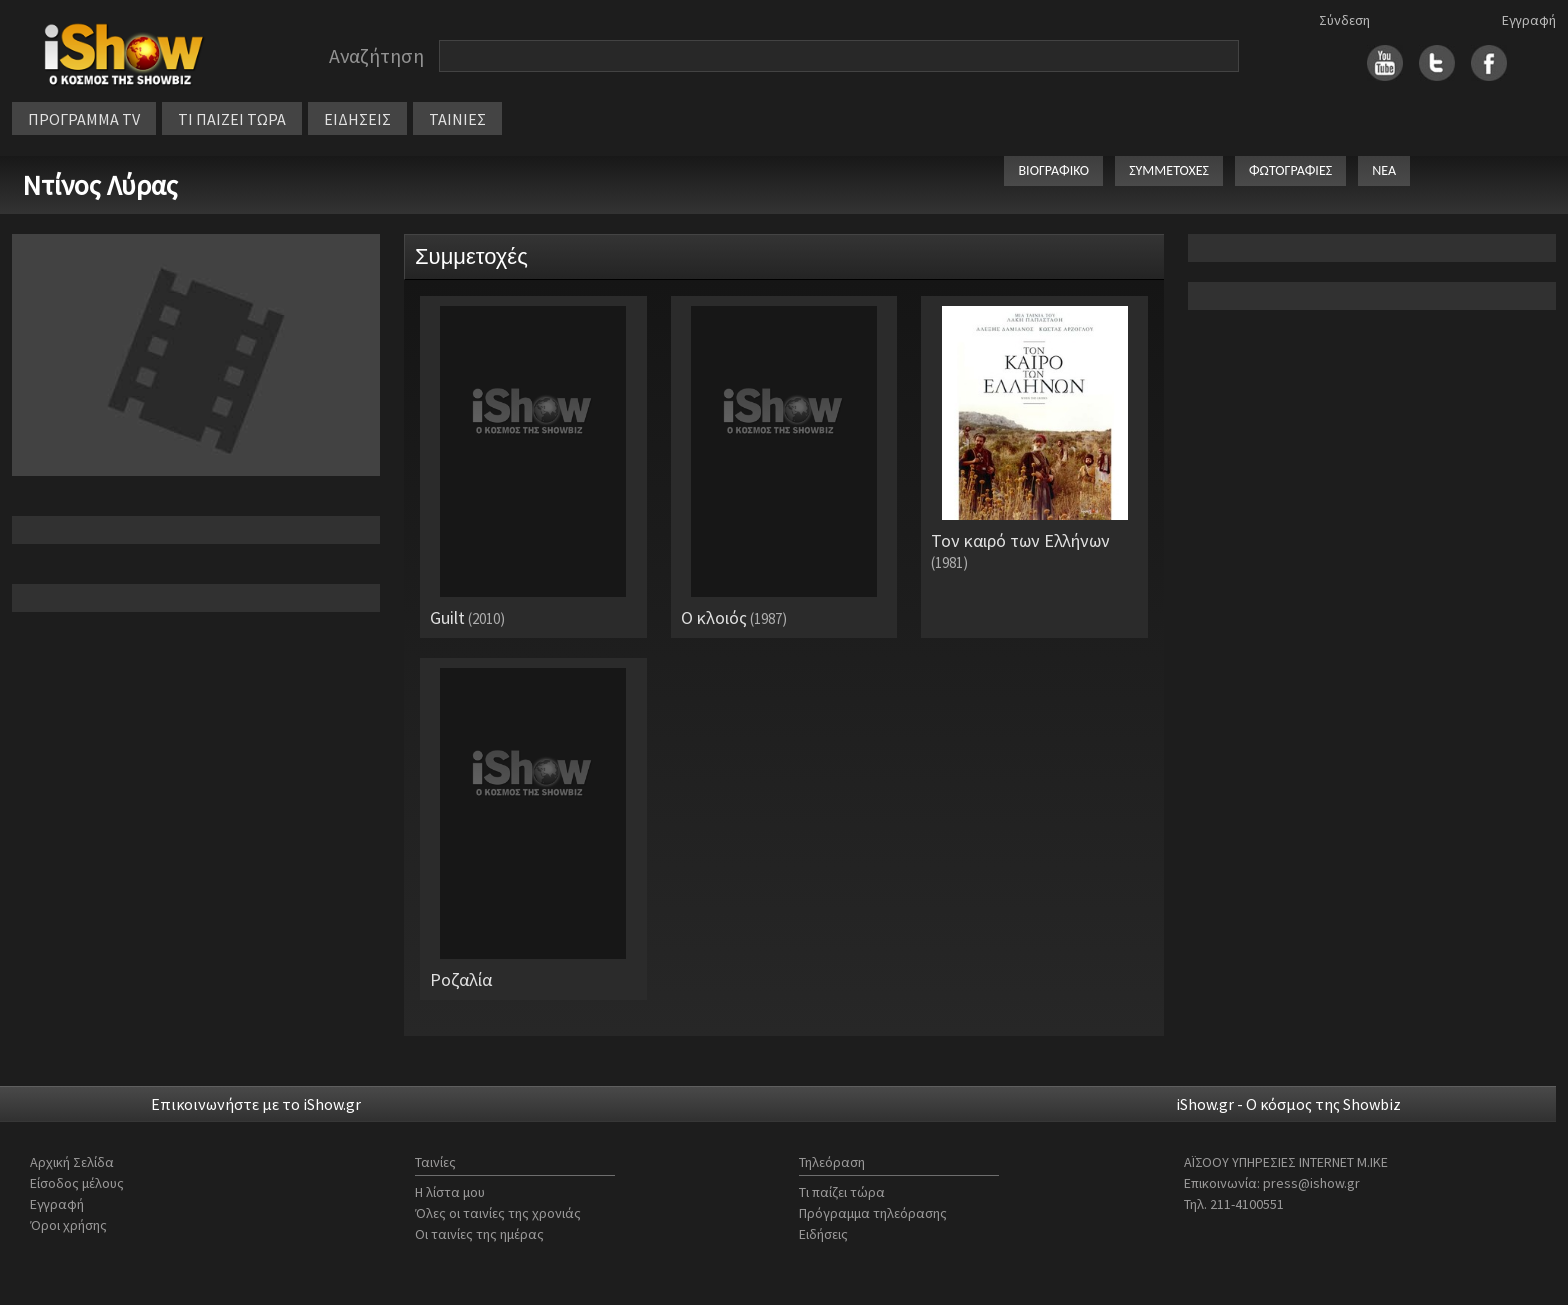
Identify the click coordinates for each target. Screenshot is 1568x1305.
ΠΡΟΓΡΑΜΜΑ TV (84, 119)
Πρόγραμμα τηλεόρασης (873, 1213)
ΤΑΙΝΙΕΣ (457, 119)
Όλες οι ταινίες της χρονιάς (498, 1213)
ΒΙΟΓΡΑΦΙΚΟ (1053, 170)
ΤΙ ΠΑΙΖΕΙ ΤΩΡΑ (232, 119)
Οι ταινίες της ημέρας (479, 1234)
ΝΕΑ (1384, 170)
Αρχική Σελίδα (72, 1162)
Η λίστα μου (450, 1192)
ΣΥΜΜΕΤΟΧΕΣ (1169, 170)
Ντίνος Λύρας (100, 185)
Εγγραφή (1529, 20)
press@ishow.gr (1311, 1183)
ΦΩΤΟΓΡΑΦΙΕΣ (1290, 170)
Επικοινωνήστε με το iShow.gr (256, 1104)
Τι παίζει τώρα (842, 1192)
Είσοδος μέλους (77, 1183)
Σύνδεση (1344, 20)
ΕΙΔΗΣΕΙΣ (357, 119)
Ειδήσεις (823, 1234)
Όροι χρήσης (68, 1225)
